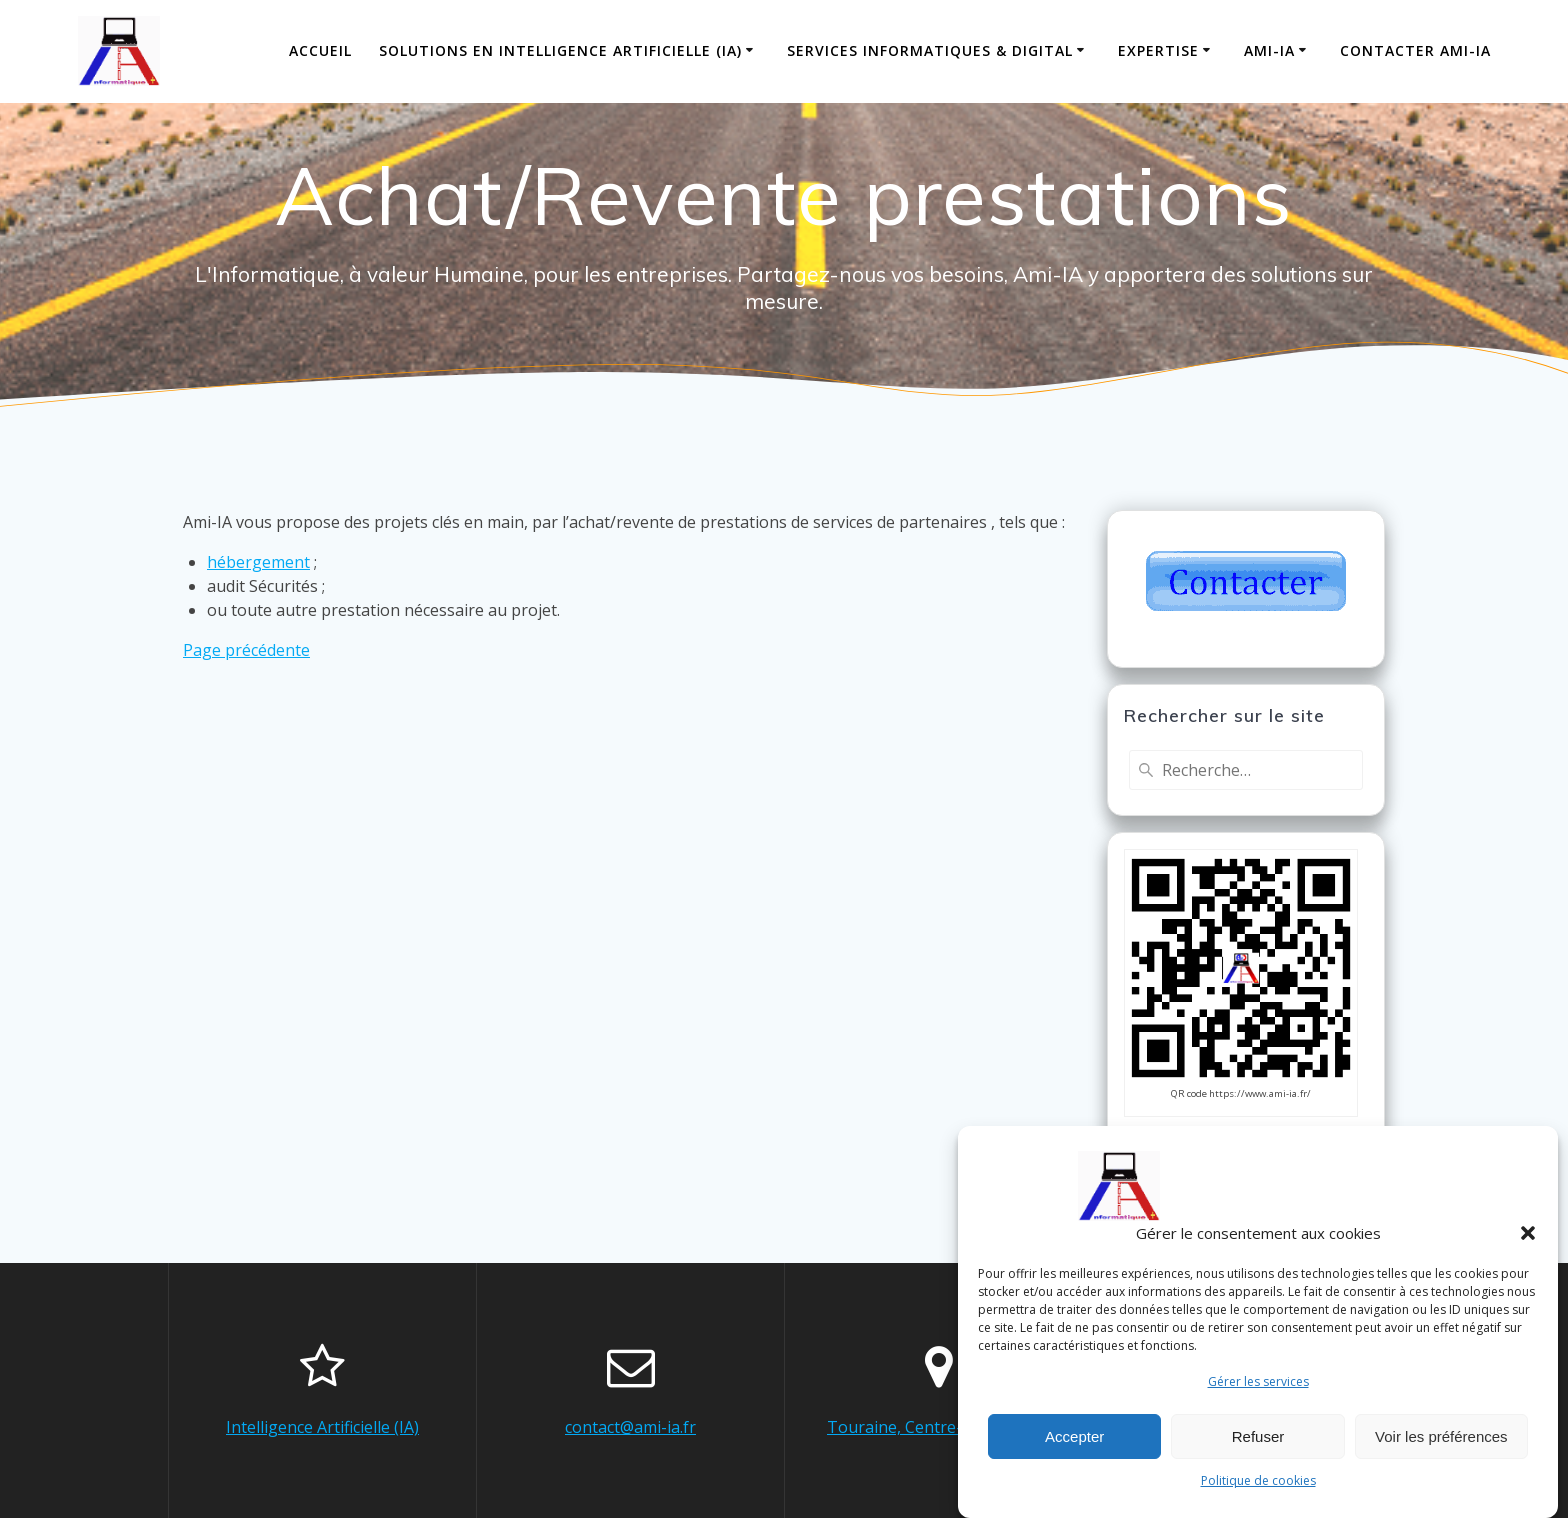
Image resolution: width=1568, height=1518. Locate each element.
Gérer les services (1258, 1391)
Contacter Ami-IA (1415, 50)
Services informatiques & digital (930, 50)
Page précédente (246, 650)
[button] (1528, 1243)
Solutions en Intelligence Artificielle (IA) (560, 50)
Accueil (320, 50)
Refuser (1258, 1446)
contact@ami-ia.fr (630, 1427)
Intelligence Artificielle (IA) (322, 1427)
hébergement (258, 562)
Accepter (1074, 1446)
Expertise (1158, 50)
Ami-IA (1269, 50)
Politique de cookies (1258, 1490)
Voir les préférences (1441, 1446)
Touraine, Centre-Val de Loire (938, 1427)
